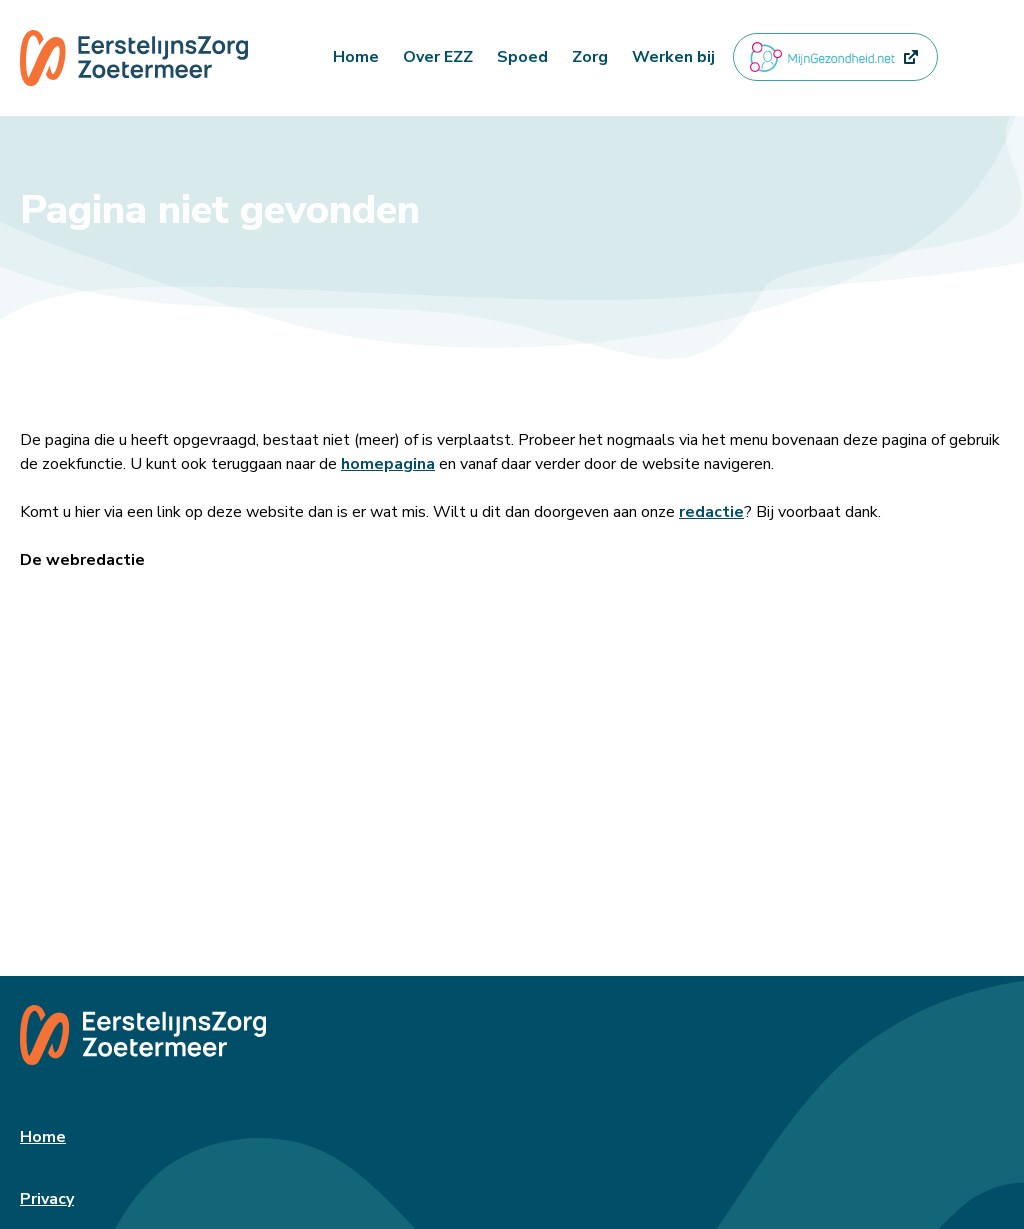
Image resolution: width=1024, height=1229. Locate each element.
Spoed (522, 57)
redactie (711, 512)
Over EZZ (438, 57)
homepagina (388, 464)
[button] (963, 57)
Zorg (590, 57)
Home (356, 57)
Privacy (47, 1199)
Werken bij (673, 57)
